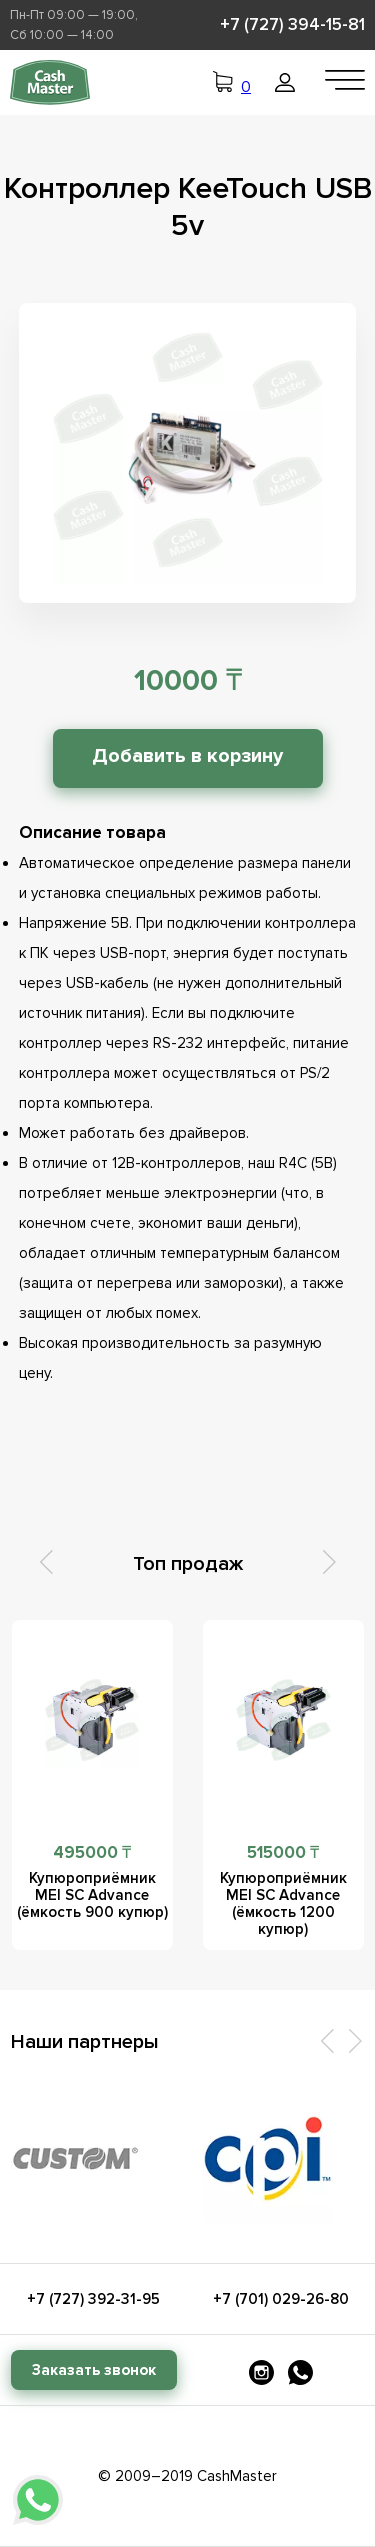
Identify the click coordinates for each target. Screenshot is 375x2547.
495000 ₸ (92, 1852)
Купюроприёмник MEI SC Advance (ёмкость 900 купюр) (92, 1895)
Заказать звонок (94, 2370)
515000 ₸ (284, 1852)
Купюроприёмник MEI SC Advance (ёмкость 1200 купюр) (283, 1903)
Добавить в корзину (187, 756)
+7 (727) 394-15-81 (292, 24)
